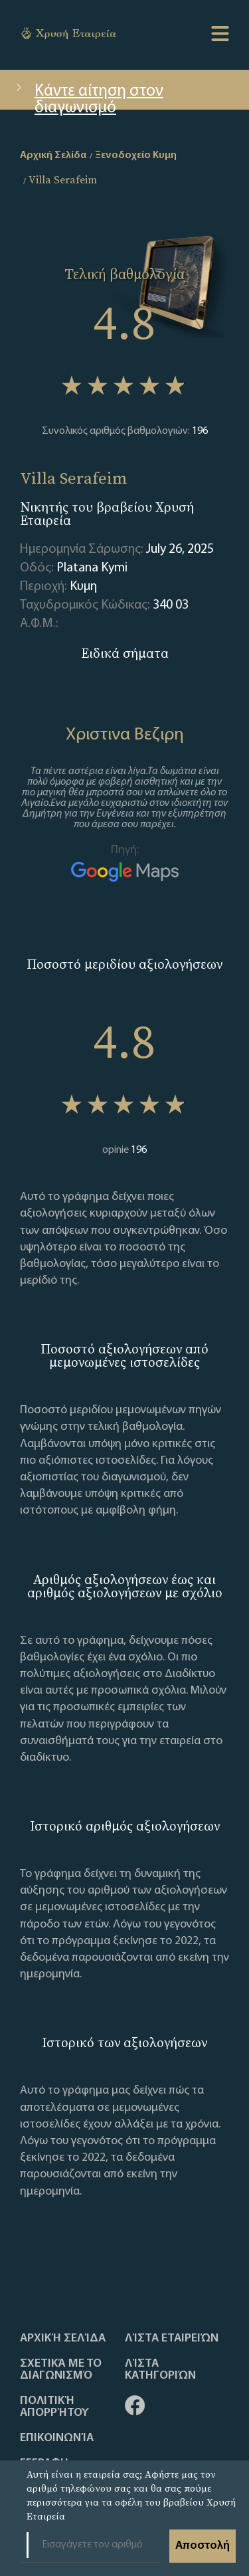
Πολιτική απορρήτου (54, 2407)
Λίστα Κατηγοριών (160, 2370)
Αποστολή (202, 2545)
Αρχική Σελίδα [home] (53, 155)
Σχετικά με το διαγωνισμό (61, 2370)
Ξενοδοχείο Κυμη (136, 155)
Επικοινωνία (57, 2438)
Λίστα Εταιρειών (171, 2339)
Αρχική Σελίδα (63, 2339)
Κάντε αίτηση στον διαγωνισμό (88, 96)
